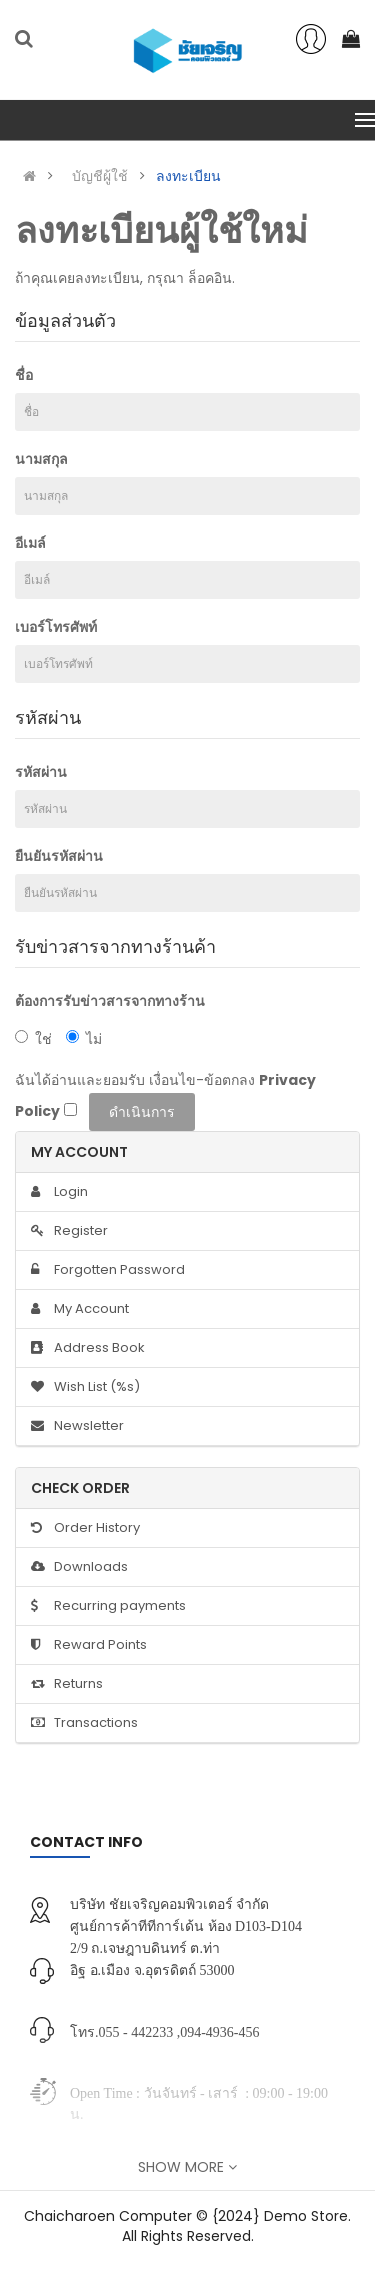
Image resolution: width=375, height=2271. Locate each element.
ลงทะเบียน (188, 176)
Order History (85, 1527)
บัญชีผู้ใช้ (100, 176)
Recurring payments (108, 1605)
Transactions (84, 1722)
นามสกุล (41, 459)
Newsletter (77, 1425)
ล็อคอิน (210, 278)
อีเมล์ (30, 543)
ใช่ (33, 1039)
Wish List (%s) (85, 1386)
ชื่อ (24, 375)
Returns (67, 1683)
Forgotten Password (108, 1269)
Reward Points (89, 1644)
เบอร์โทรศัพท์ (56, 627)
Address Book (88, 1347)
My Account (80, 1308)
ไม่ (84, 1039)
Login (59, 1191)
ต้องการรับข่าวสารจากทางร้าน (110, 1001)
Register (69, 1230)
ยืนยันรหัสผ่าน (59, 856)
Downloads (79, 1566)
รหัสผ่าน (41, 772)
